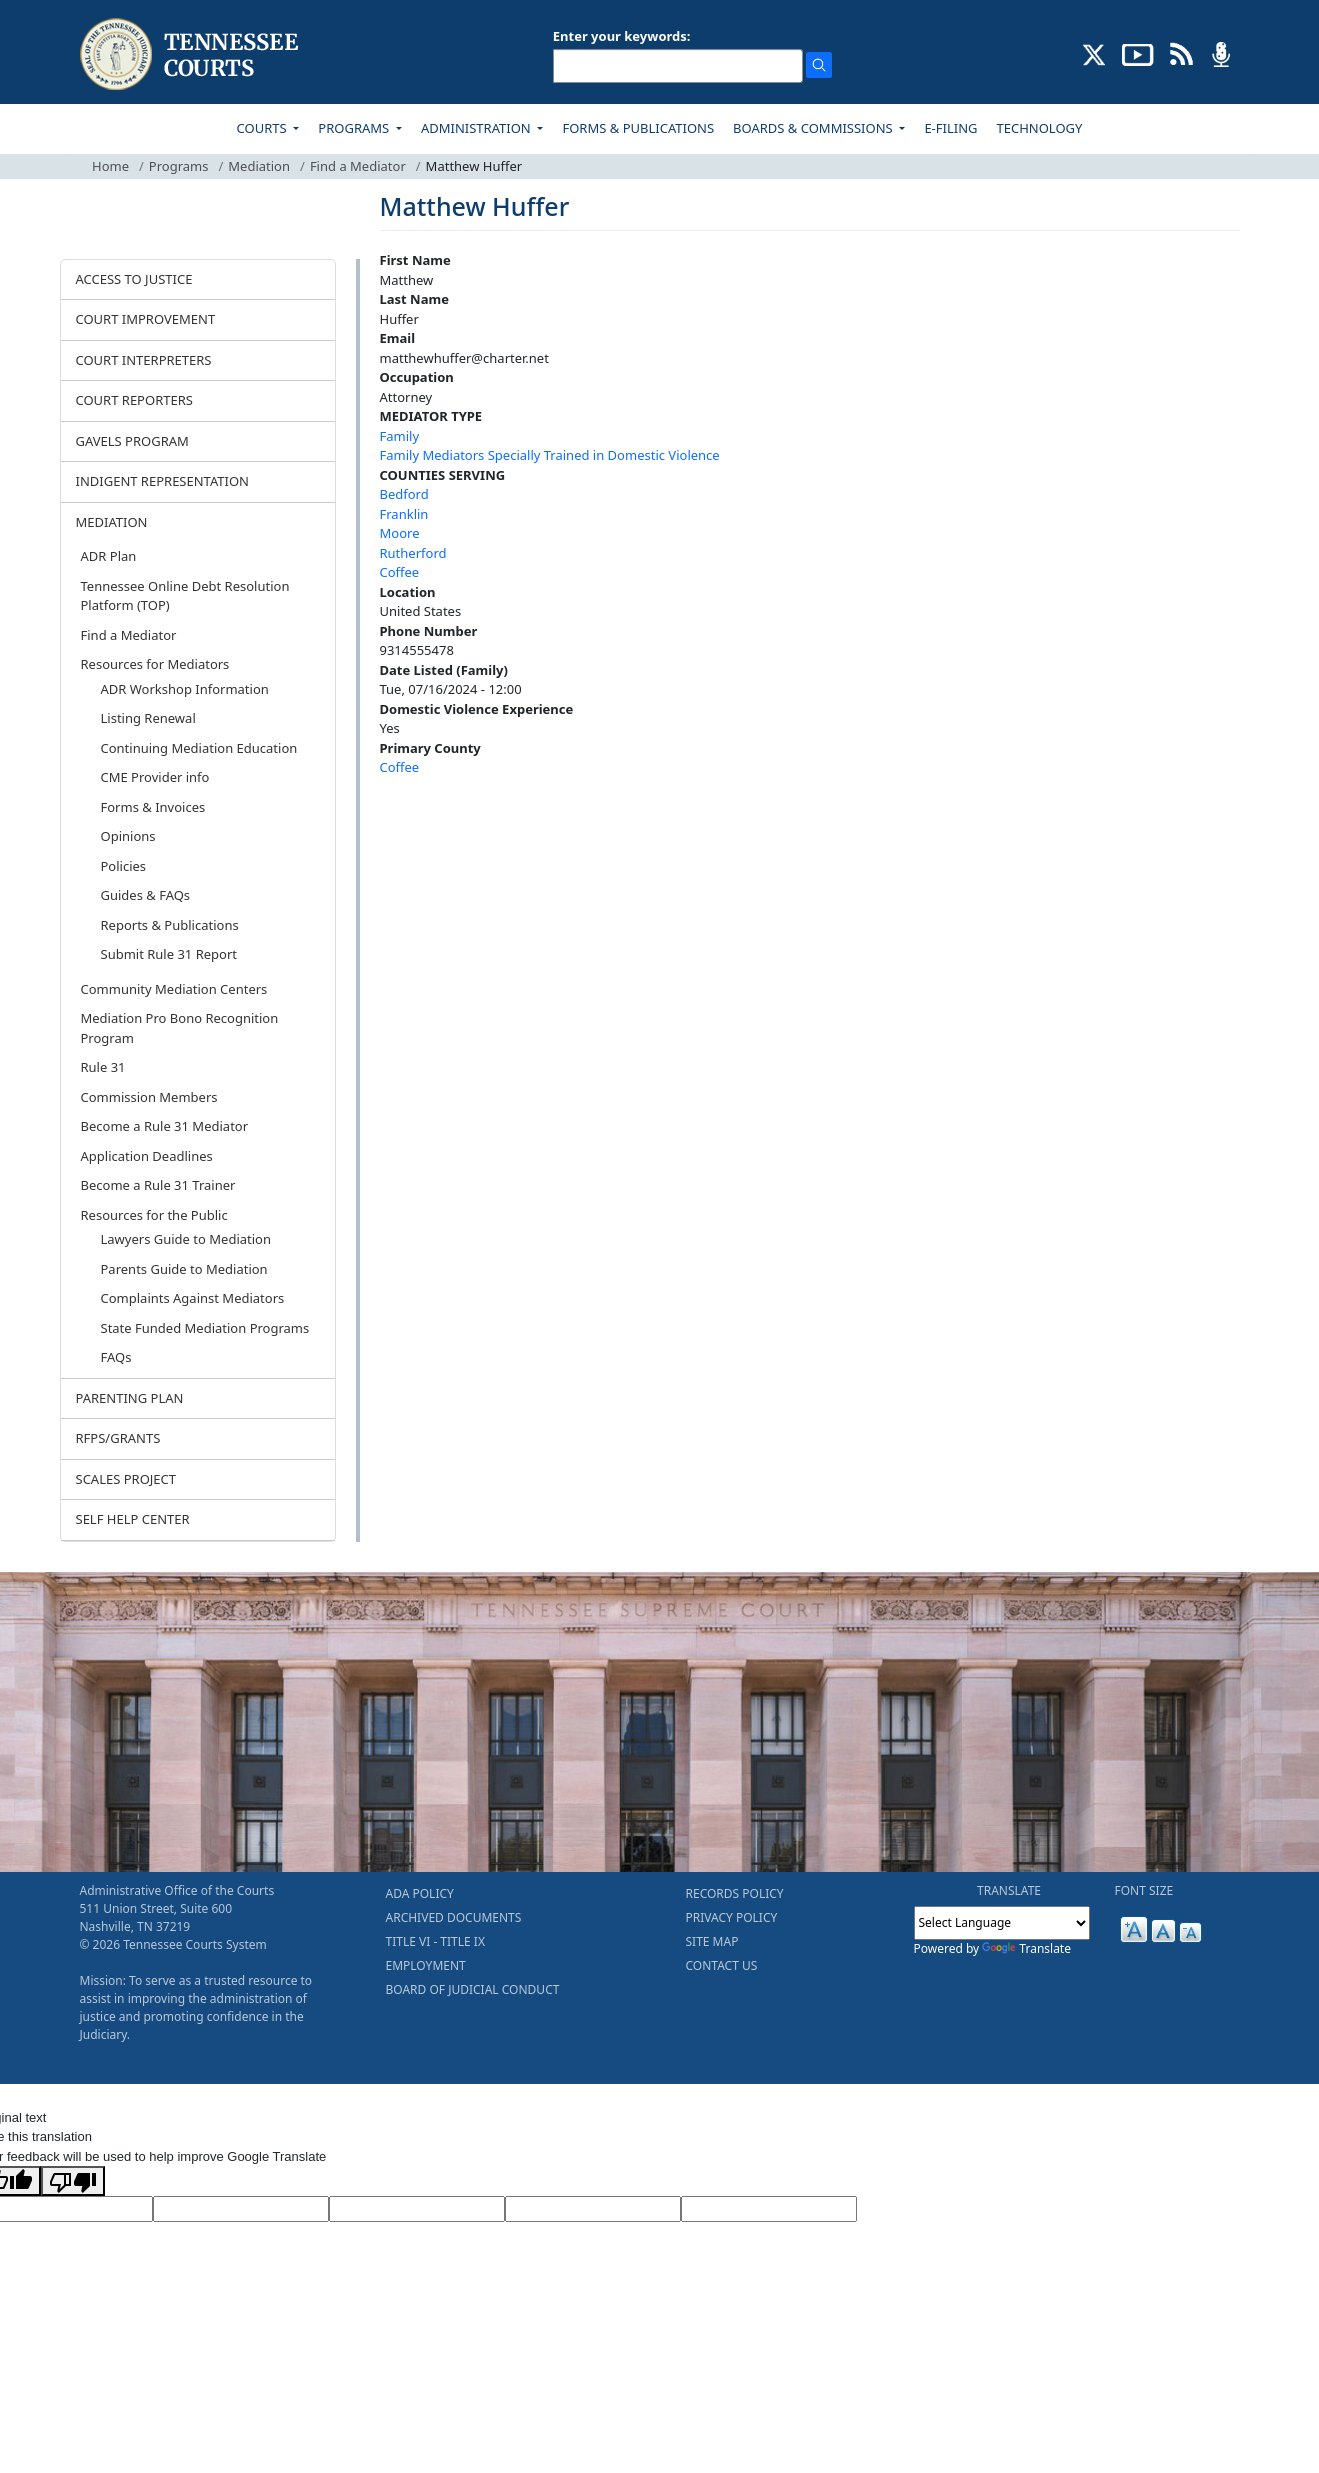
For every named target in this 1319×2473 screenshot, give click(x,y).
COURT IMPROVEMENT (146, 319)
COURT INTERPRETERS (144, 360)
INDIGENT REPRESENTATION (163, 481)
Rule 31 (103, 1067)
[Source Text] (417, 2209)
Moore (400, 533)
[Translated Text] (593, 2209)
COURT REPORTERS (134, 400)
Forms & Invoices (153, 807)
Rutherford (413, 553)
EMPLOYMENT (426, 1965)
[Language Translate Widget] (1002, 1923)
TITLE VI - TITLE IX (435, 1941)
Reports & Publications (170, 925)
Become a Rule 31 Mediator (165, 1126)
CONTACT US (722, 1965)
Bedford (404, 494)
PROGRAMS (355, 128)
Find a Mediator (358, 166)
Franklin (404, 514)
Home (110, 166)
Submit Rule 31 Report (169, 954)
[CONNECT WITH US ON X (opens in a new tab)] (1094, 53)
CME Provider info (155, 777)
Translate (1026, 1948)
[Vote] (769, 2209)
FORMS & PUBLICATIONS (638, 128)
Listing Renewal (148, 718)
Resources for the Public (154, 1215)
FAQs (116, 1357)
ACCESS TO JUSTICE (134, 279)
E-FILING (950, 128)
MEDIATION (112, 522)
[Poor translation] (73, 2181)
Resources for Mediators (155, 664)
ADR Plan (109, 556)
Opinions (128, 836)
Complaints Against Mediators (193, 1298)
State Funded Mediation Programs (205, 1328)
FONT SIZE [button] (1144, 1890)
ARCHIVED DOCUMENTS (454, 1917)
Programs (179, 166)
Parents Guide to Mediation (184, 1269)
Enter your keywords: (622, 36)
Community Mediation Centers (174, 989)
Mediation (259, 166)
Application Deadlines (147, 1156)
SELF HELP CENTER (133, 1519)
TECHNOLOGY (1040, 128)
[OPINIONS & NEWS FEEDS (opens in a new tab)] (1181, 53)
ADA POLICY (420, 1893)
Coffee (400, 572)
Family (400, 436)
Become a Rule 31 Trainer (158, 1185)
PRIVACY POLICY (732, 1917)
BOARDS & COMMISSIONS (814, 128)
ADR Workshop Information (185, 689)
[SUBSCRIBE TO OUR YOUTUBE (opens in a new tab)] (1138, 53)
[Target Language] (241, 2209)
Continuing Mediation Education (199, 748)
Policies (124, 866)
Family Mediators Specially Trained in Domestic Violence (550, 455)
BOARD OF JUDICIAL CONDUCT (473, 1989)
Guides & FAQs (146, 895)
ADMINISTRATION (477, 128)
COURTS (263, 128)
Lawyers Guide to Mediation (186, 1239)
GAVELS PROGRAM (132, 441)
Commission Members (149, 1097)
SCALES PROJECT (126, 1479)
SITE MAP (712, 1941)
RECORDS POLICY (735, 1893)
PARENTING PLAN (130, 1398)
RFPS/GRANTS (118, 1438)
